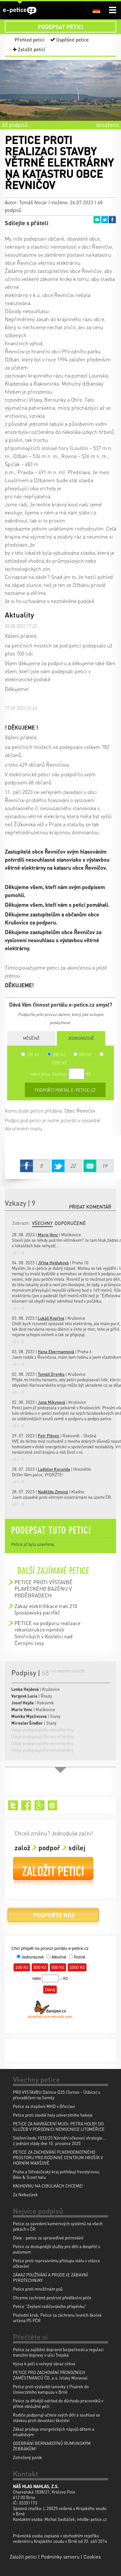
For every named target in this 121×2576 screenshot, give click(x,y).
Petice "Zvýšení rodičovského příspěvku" (49, 2306)
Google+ (40, 1805)
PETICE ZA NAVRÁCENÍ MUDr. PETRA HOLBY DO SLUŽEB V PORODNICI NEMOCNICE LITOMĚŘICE (59, 2126)
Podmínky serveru (60, 2556)
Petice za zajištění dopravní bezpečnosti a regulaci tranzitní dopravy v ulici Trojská (58, 2352)
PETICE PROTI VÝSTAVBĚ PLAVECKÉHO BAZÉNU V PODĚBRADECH (44, 1589)
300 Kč (56, 1054)
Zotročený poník (27, 2457)
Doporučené (70, 1223)
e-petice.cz (19, 10)
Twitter (104, 219)
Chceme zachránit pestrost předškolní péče (52, 2297)
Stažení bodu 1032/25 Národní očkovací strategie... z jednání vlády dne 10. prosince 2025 (59, 2140)
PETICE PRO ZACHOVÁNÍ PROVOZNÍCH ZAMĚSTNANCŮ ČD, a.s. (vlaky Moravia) (50, 2375)
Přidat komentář (90, 1206)
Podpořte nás (53, 1917)
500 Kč (82, 1054)
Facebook (112, 219)
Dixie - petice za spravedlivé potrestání (48, 2237)
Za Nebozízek (25, 2194)
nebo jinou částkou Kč (60, 1073)
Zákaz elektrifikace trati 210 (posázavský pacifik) (46, 1609)
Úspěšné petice (72, 39)
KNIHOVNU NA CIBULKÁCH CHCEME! (48, 2185)
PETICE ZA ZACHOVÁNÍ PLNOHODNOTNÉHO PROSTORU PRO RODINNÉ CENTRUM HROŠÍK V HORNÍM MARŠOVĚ (58, 2157)
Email (96, 219)
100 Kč (30, 1054)
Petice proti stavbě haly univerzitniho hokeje (53, 2115)
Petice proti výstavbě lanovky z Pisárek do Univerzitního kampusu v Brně (51, 2389)
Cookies (92, 2556)
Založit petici (31, 49)
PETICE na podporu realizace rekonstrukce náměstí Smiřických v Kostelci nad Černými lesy (47, 1633)
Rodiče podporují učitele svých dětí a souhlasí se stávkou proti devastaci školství (56, 2417)
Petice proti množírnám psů (38, 2289)
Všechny (42, 1223)
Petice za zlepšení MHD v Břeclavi (44, 2106)
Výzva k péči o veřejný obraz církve (44, 2363)
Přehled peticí (30, 39)
